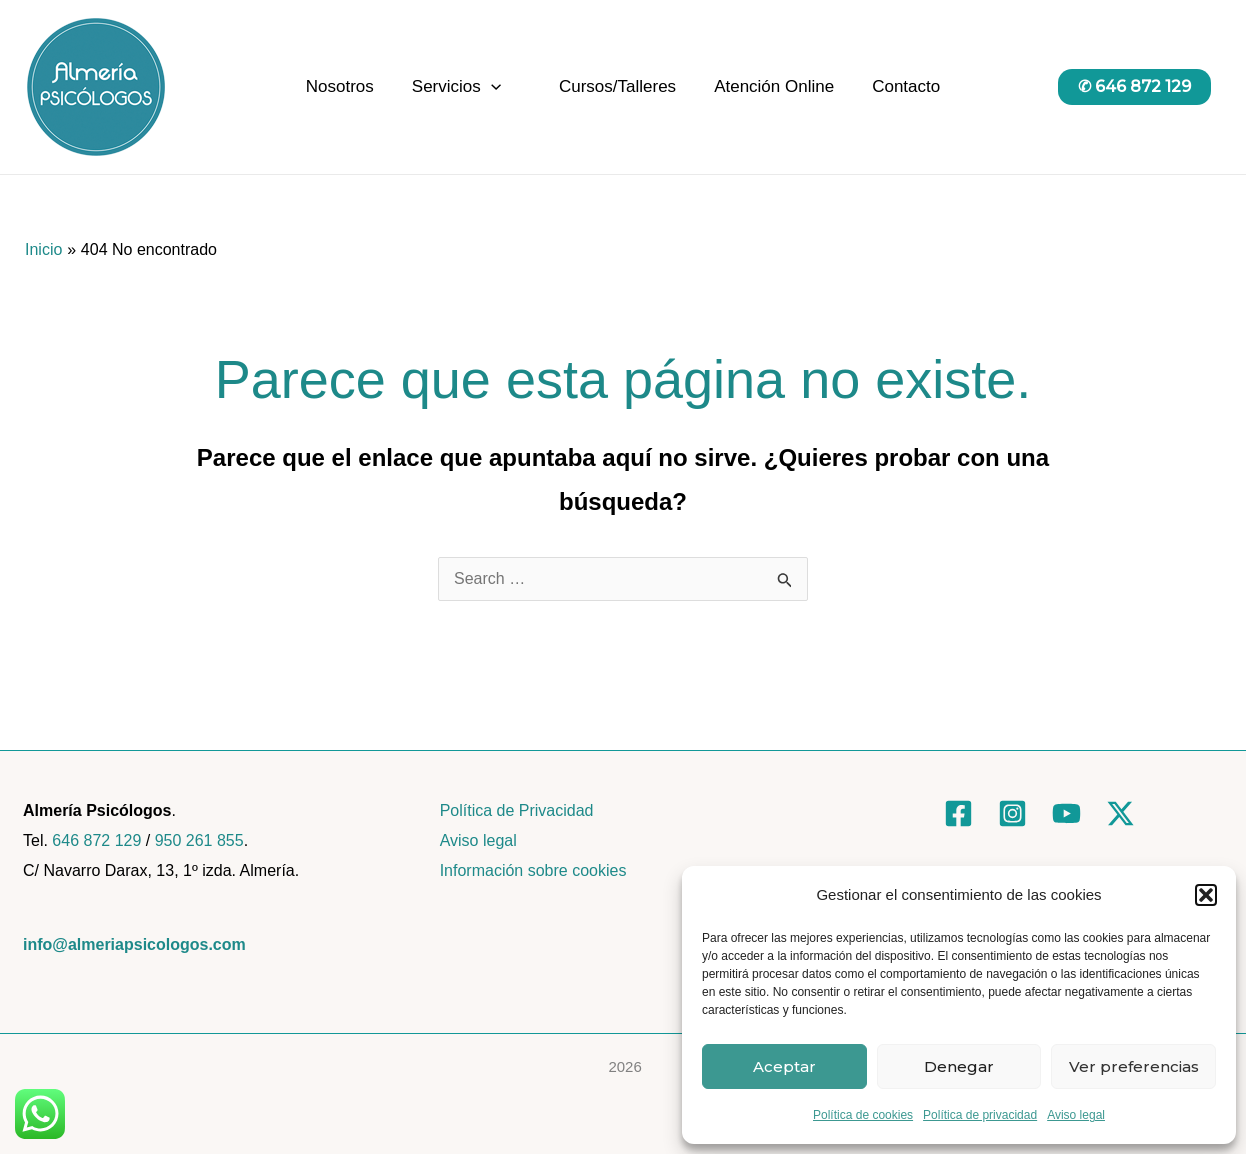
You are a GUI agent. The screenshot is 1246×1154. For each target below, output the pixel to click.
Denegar (959, 1066)
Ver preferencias (1134, 1066)
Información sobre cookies (533, 870)
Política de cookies (863, 1115)
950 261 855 (199, 840)
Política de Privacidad (517, 810)
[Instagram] (1012, 813)
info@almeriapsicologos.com (134, 944)
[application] (495, 87)
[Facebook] (958, 813)
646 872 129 (96, 840)
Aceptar (784, 1066)
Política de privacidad (980, 1115)
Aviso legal (1076, 1115)
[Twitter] (1120, 813)
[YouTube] (1066, 813)
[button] (1206, 895)
